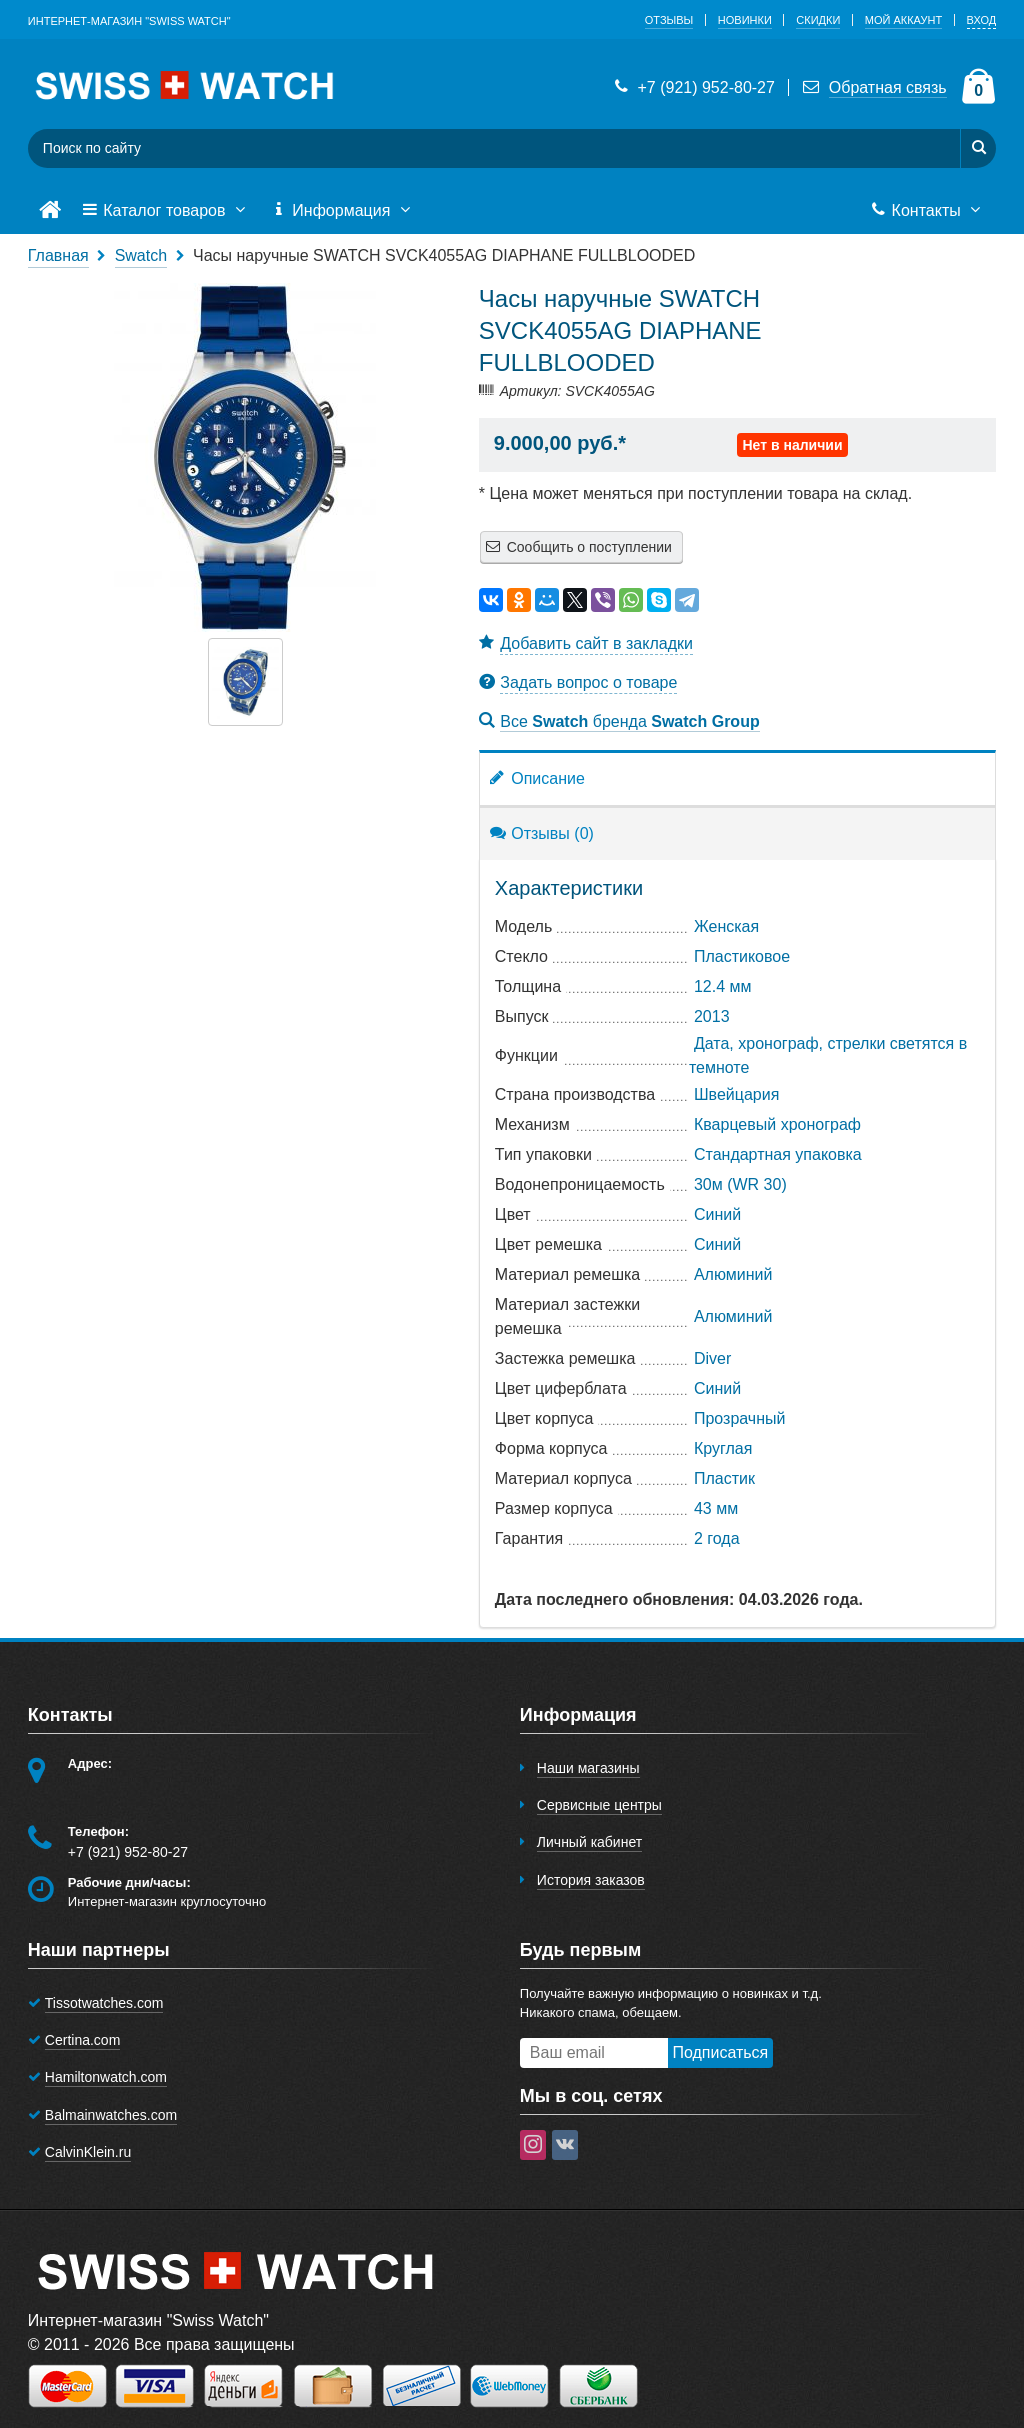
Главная (58, 255)
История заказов (591, 1880)
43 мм (716, 1508)
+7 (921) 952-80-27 (693, 87)
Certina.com (82, 2040)
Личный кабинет (589, 1842)
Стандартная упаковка (778, 1154)
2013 (712, 1016)
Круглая (723, 1448)
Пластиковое (742, 956)
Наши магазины (588, 1768)
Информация (343, 211)
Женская (726, 926)
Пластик (724, 1478)
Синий (717, 1214)
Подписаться (720, 2052)
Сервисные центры (599, 1805)
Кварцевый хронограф (777, 1124)
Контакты (927, 211)
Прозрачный (740, 1418)
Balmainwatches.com (111, 2115)
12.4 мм (723, 986)
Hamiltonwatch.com (106, 2077)
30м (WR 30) (740, 1184)
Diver (712, 1358)
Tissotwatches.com (104, 2003)
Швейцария (736, 1094)
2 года (717, 1538)
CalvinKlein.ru (88, 2152)
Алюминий (733, 1274)
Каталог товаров (166, 211)
